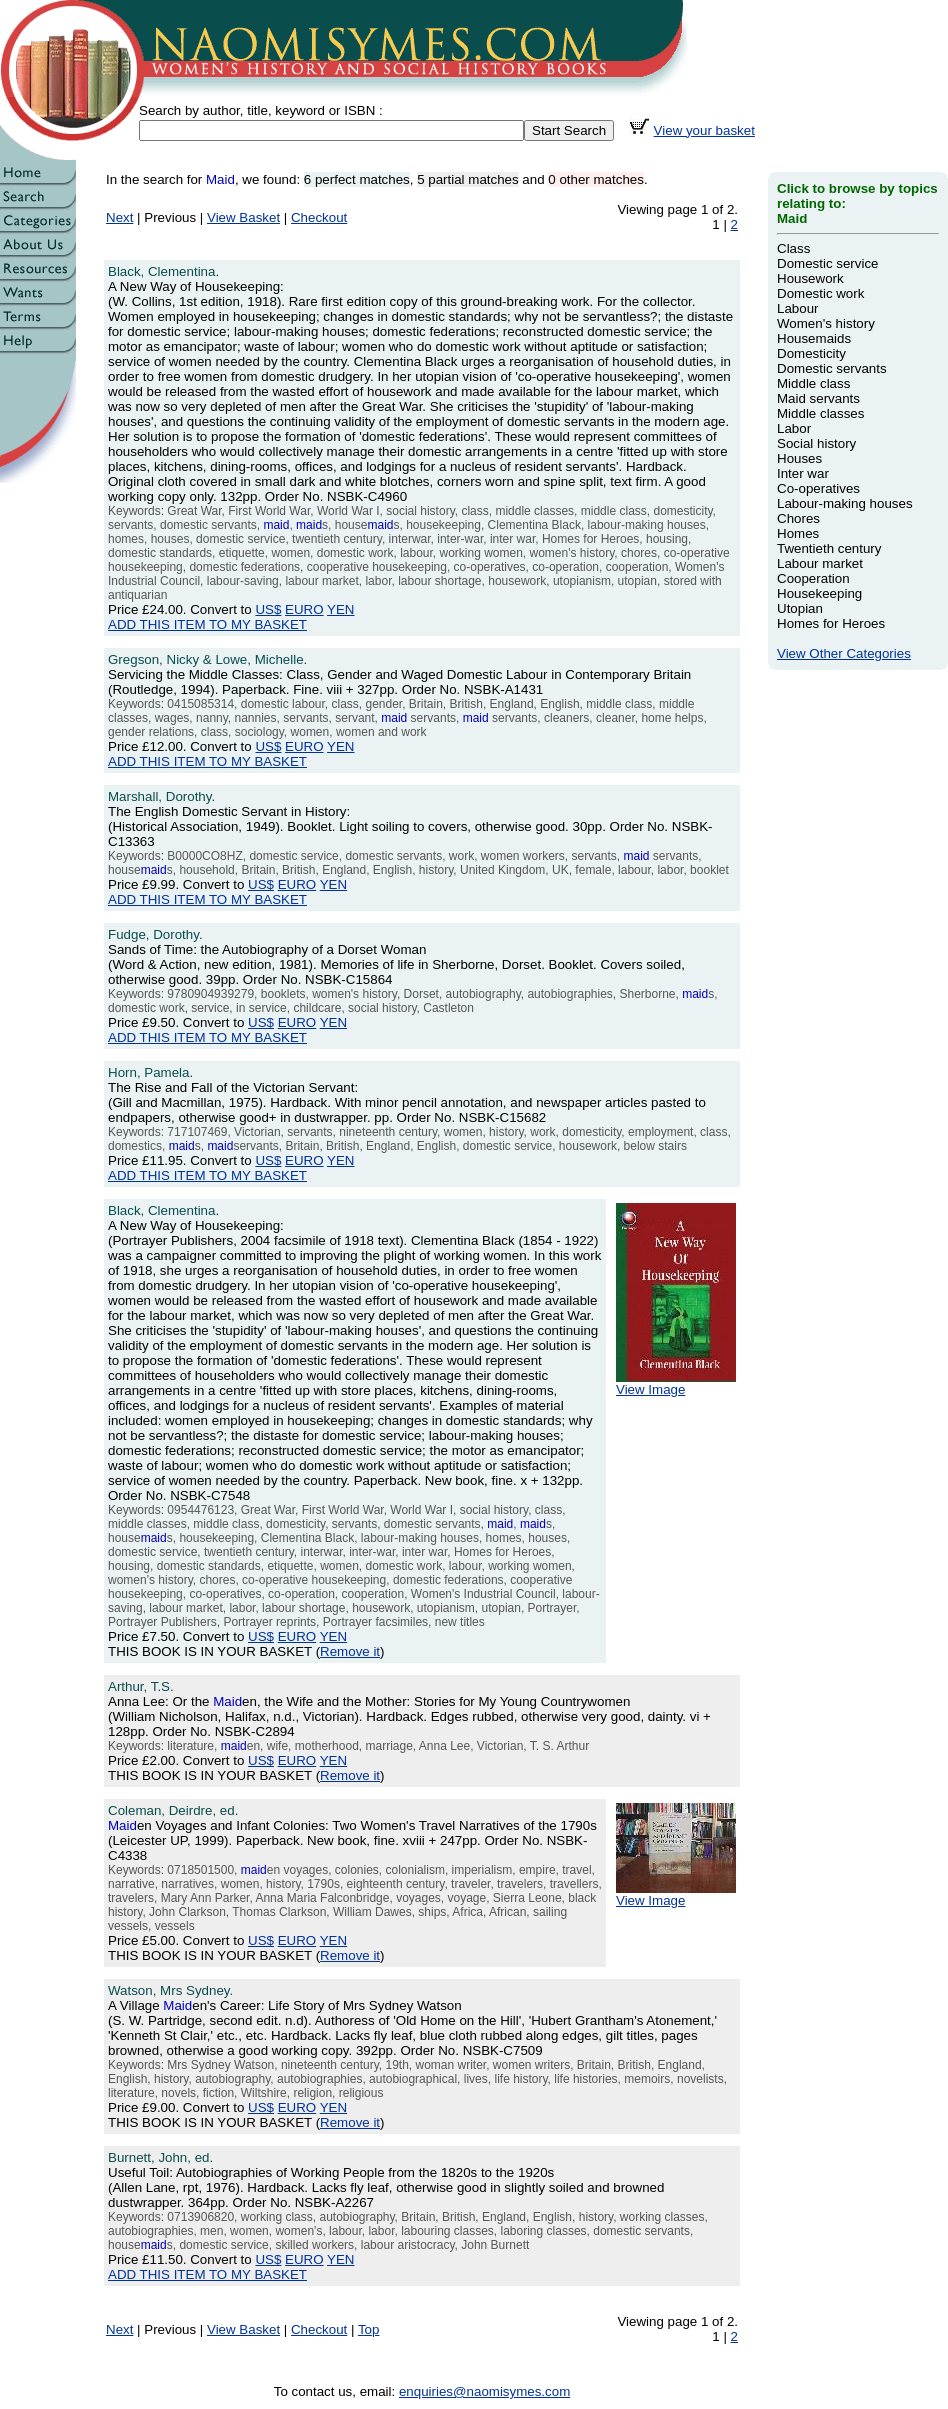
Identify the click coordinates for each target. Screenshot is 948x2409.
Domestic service (827, 263)
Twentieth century (829, 548)
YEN (340, 609)
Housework (810, 278)
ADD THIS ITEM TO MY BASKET (207, 624)
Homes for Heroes (831, 623)
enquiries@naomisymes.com (484, 2391)
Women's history (826, 323)
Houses (799, 458)
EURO (304, 609)
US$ (268, 609)
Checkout (319, 217)
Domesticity (811, 353)
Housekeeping (819, 593)
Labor (794, 428)
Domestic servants (832, 368)
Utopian (800, 608)
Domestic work (820, 293)
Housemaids (814, 338)
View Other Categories (844, 653)
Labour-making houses (845, 503)
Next (119, 217)
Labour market (820, 563)
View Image (676, 1383)
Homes (798, 533)
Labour (798, 308)
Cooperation (813, 578)
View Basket (243, 217)
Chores (798, 518)
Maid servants (818, 398)
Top (369, 2329)
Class (793, 248)
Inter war (803, 473)
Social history (816, 443)
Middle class (813, 383)
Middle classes (820, 413)
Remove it (350, 1651)
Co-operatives (818, 488)
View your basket (704, 130)
